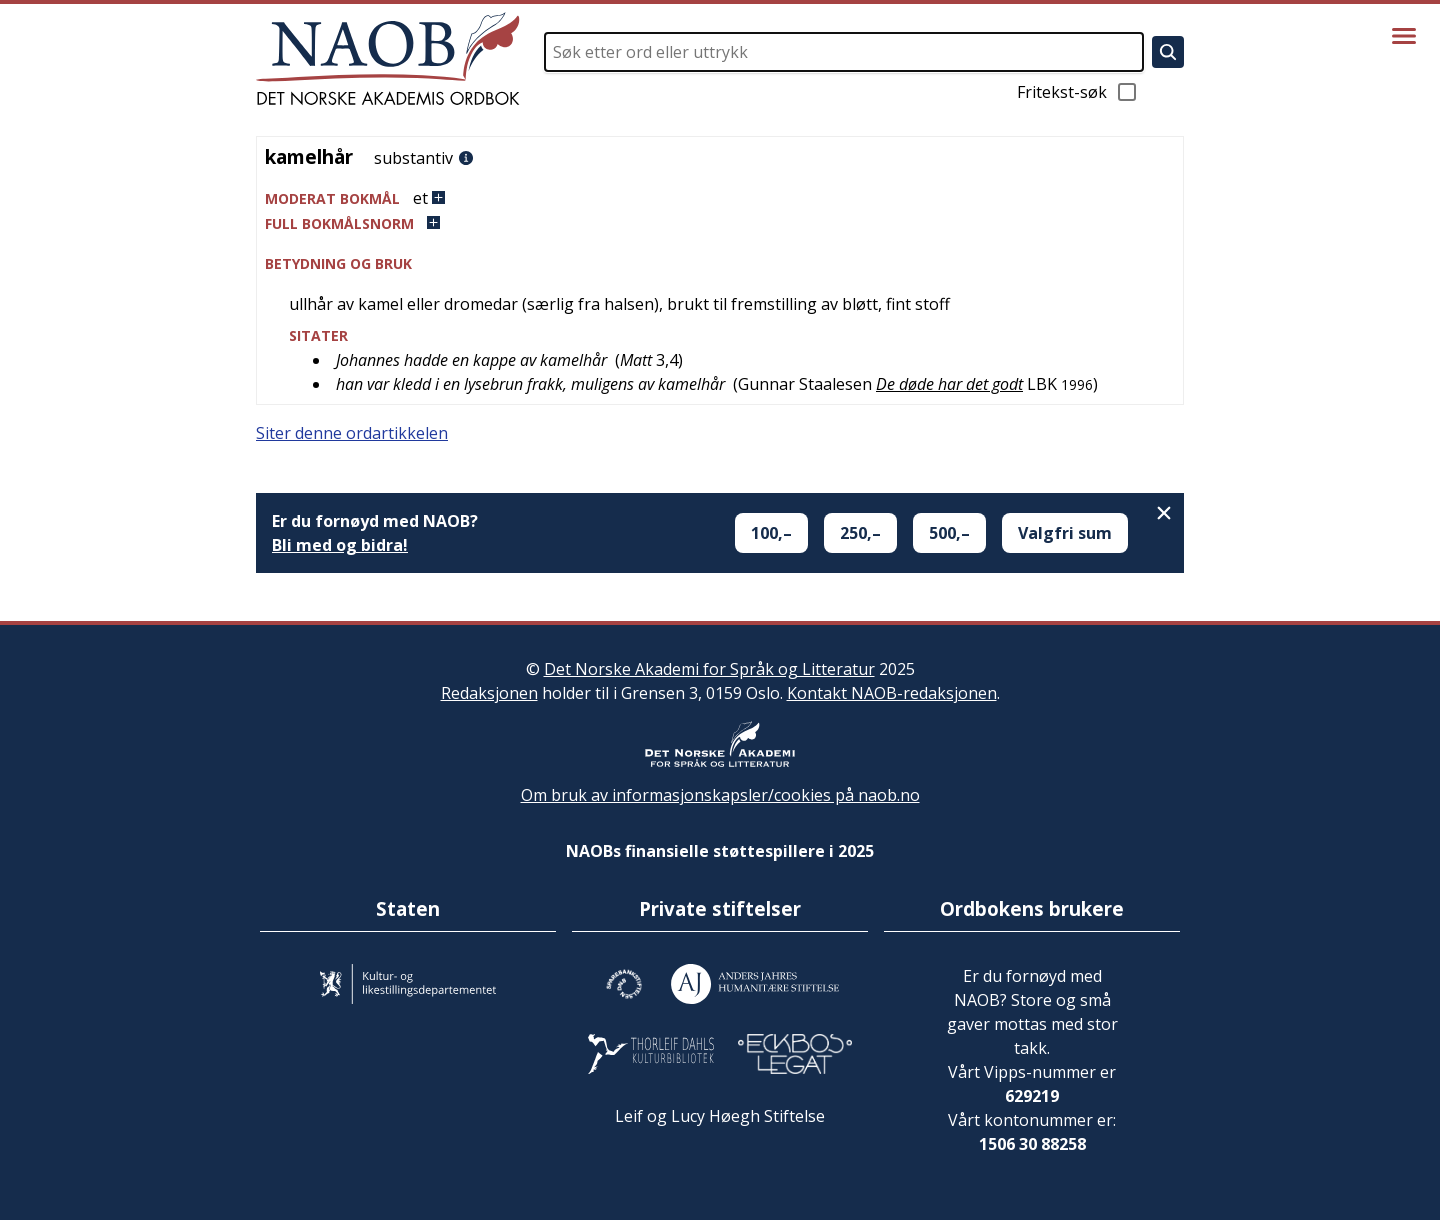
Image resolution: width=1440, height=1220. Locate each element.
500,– (949, 533)
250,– (860, 533)
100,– (771, 533)
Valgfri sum (1065, 533)
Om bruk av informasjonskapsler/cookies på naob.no (720, 795)
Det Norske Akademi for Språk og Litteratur (709, 669)
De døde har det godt (949, 384)
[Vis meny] (1404, 36)
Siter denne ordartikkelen (352, 433)
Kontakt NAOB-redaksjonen (892, 693)
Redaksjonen (489, 693)
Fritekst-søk (1078, 92)
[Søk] (1168, 52)
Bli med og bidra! (340, 545)
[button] (720, 198)
